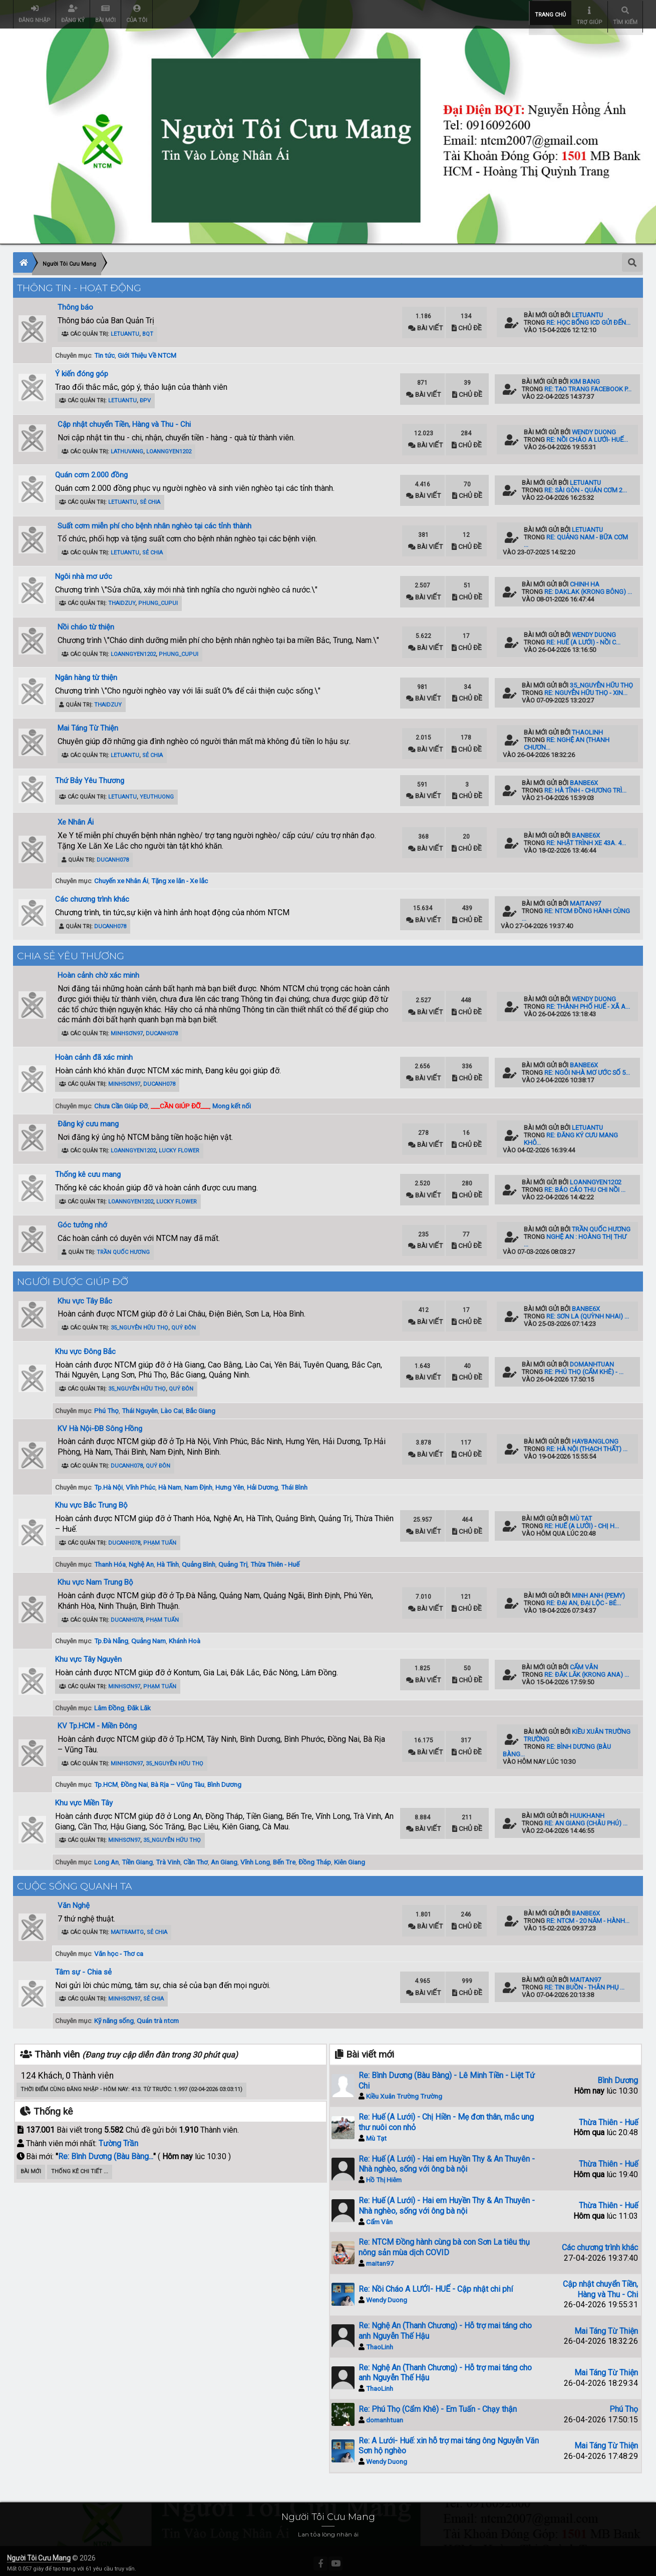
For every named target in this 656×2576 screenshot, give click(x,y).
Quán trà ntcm (158, 2016)
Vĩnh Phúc (140, 1482)
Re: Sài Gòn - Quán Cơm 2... (585, 485)
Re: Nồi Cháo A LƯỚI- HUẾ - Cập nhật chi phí (436, 2284)
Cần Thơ (195, 1857)
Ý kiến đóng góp (81, 368)
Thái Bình (294, 1482)
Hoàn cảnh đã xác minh (94, 1052)
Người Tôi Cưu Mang (39, 2553)
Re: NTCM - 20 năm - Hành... (587, 1915)
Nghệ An (141, 1559)
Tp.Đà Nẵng (111, 1636)
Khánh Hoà (184, 1636)
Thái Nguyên (140, 1406)
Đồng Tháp (314, 1857)
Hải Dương (262, 1482)
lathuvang (127, 446)
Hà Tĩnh (168, 1559)
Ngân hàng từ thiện (86, 672)
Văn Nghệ (74, 1900)
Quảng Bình (198, 1559)
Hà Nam (169, 1482)
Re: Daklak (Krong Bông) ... (588, 586)
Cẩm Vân (584, 1662)
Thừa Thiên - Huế (274, 1559)
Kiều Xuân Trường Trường (404, 2091)
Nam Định (198, 1482)
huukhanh (587, 1810)
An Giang (224, 1857)
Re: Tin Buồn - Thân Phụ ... (584, 1982)
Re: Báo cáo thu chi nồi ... (584, 1184)
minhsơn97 (127, 1028)
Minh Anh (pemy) (598, 1590)
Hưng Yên (229, 1482)
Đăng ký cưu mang (88, 1118)
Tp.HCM (106, 1779)
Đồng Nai (134, 1779)
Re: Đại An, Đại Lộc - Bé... (583, 1598)
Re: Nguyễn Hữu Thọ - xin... (585, 688)
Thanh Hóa (110, 1559)
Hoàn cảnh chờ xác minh (98, 970)
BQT (147, 329)
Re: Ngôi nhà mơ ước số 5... (587, 1067)
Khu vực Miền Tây (84, 1797)
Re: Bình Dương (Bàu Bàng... (105, 2151)
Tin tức (104, 350)
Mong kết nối (231, 1101)
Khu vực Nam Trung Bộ (95, 1577)
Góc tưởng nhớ (82, 1219)
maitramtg (127, 1927)
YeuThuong (157, 792)
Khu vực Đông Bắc (85, 1346)
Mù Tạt (581, 1513)
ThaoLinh (587, 727)
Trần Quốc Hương (123, 1247)
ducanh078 (113, 855)
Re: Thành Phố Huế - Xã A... (588, 1001)
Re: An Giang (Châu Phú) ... (585, 1818)
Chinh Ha (584, 579)
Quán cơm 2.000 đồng (91, 469)
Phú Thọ (106, 1406)
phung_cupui (158, 598)
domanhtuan (592, 1359)
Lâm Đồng (109, 1703)
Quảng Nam (148, 1636)
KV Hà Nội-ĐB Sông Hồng (100, 1423)
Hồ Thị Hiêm (384, 2175)
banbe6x (584, 778)
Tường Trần (118, 2138)
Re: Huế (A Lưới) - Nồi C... (583, 637)
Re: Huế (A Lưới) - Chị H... (581, 1521)
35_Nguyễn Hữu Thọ (601, 680)
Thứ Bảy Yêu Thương (89, 775)
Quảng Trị (232, 1559)
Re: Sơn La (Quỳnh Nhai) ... (587, 1311)
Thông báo (75, 302)
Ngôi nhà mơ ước (83, 571)
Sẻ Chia (150, 497)
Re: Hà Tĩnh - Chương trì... (585, 785)
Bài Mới (31, 2166)
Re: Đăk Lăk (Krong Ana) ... (586, 1669)
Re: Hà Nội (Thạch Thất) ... (586, 1444)
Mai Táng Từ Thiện (88, 723)
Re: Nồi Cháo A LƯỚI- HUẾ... (587, 434)
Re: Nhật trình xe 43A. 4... (586, 838)
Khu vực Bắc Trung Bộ (91, 1500)
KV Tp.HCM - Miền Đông (97, 1720)
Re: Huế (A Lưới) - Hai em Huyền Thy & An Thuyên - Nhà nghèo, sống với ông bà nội (447, 2159)
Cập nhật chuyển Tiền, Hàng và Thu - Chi (124, 419)
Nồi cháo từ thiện (86, 621)
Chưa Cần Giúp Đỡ (121, 1101)
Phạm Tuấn (159, 1538)
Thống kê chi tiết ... (79, 2166)
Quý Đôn (183, 1323)
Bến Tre (284, 1857)
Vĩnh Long (255, 1857)
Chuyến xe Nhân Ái (121, 876)
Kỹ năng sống (114, 2016)
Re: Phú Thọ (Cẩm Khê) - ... (583, 1367)
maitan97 (585, 898)
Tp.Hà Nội (108, 1482)
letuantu (125, 329)
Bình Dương (224, 1779)
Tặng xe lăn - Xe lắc (179, 876)
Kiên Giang (349, 1857)
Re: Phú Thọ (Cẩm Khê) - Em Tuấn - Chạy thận (438, 2404)
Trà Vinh (168, 1857)
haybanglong (595, 1436)
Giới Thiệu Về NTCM (147, 350)
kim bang (585, 376)
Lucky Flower (179, 1145)
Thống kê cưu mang (88, 1169)
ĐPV (145, 395)
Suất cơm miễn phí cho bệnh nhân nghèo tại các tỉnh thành (154, 520)
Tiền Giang (137, 1857)
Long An (106, 1857)
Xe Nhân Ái (76, 817)
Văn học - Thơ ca (118, 1949)
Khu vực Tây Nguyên (88, 1654)
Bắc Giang (200, 1406)
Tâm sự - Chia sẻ (83, 1967)
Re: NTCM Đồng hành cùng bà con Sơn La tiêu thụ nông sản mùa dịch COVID (444, 2242)
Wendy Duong (594, 427)
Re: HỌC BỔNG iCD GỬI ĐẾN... (588, 317)
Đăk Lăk (139, 1703)
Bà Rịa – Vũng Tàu (177, 1779)
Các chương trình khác (92, 894)
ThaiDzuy (121, 598)
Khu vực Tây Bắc (85, 1296)
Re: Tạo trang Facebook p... (587, 384)
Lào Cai (172, 1406)
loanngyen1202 (168, 446)
